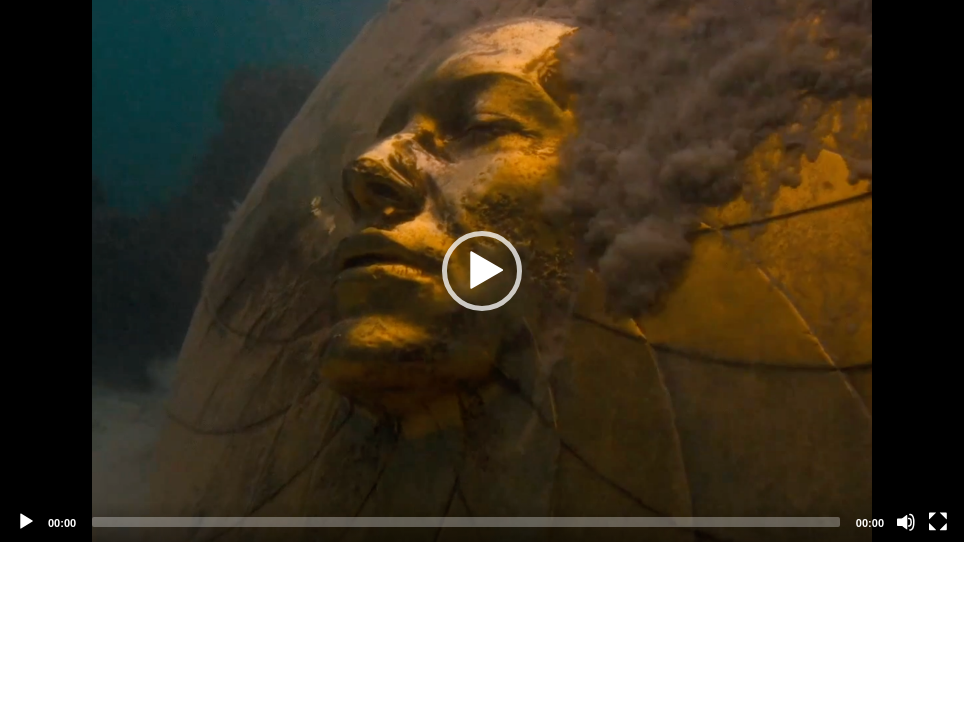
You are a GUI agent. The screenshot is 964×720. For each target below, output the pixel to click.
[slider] (466, 522)
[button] (482, 271)
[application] (482, 271)
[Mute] (906, 522)
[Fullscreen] (938, 522)
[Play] (26, 522)
